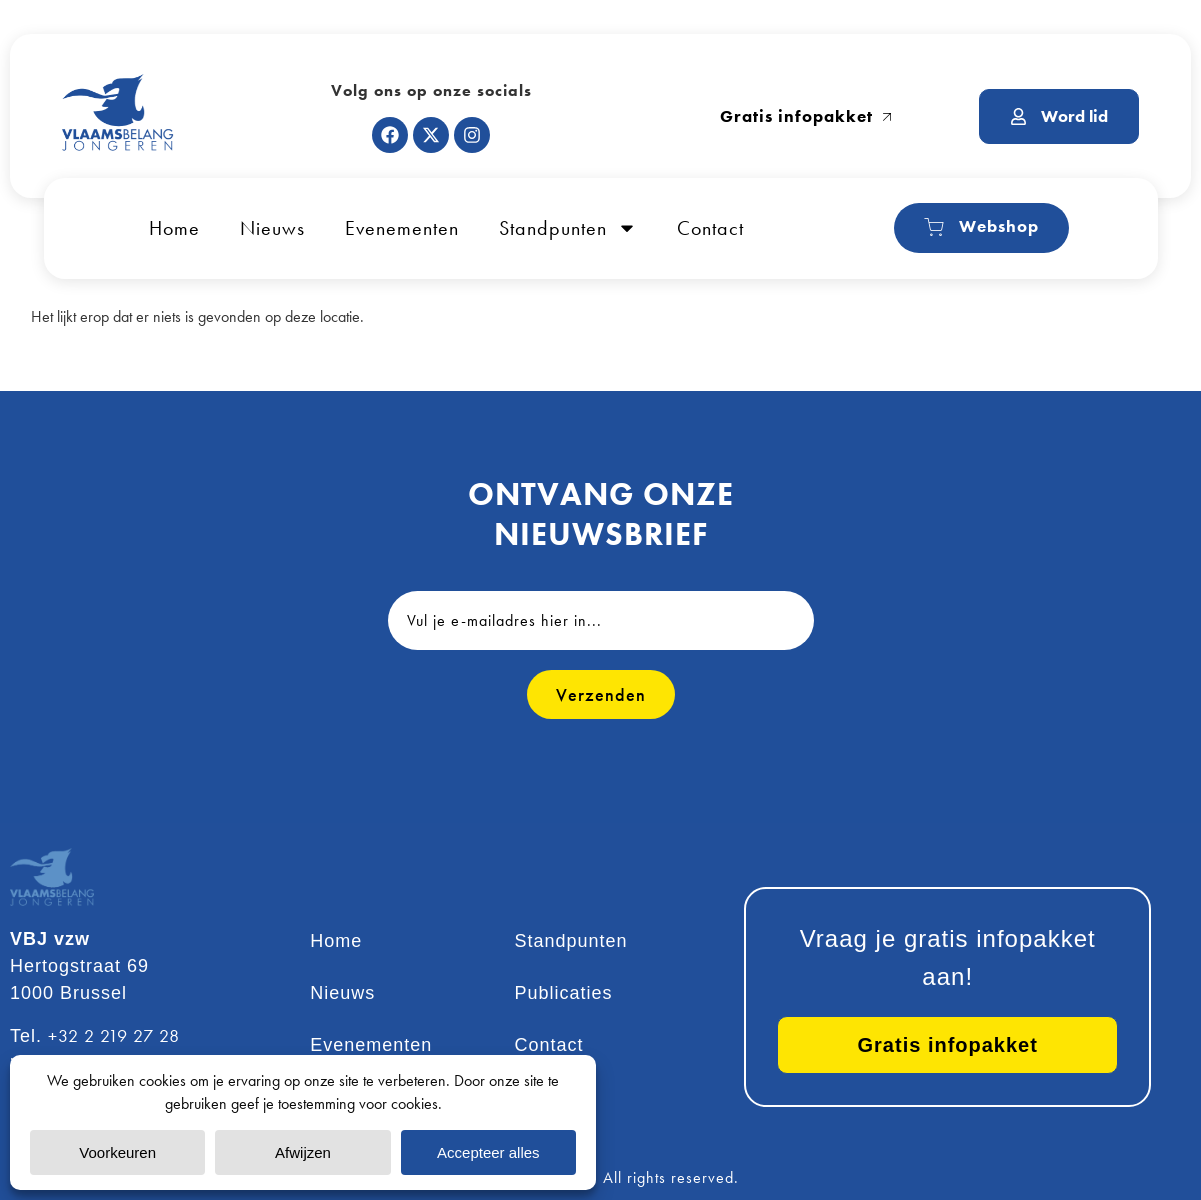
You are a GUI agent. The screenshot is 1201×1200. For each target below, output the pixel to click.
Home (174, 228)
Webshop (981, 226)
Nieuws (272, 228)
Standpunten (568, 228)
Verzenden (601, 694)
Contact (710, 228)
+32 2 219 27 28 (114, 1035)
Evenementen (402, 228)
